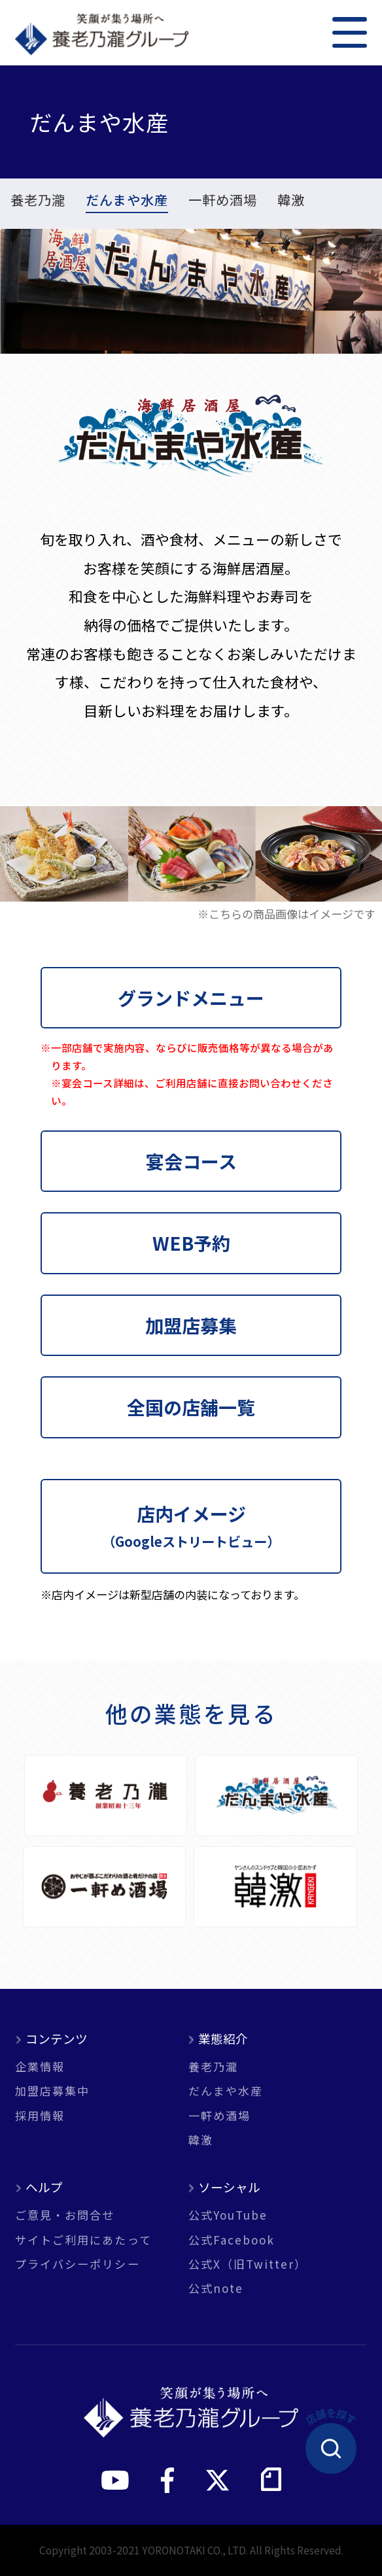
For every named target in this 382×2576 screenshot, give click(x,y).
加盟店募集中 (52, 2090)
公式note (215, 2288)
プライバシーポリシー (77, 2263)
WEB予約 (191, 1242)
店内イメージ (191, 1525)
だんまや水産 (127, 201)
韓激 (291, 201)
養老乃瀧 (37, 201)
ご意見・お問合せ (64, 2214)
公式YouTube (228, 2214)
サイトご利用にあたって (83, 2239)
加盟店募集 (191, 1325)
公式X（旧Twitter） (247, 2263)
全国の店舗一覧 (191, 1406)
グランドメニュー (191, 997)
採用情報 (40, 2115)
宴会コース (191, 1160)
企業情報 (40, 2066)
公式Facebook (231, 2239)
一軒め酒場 (222, 201)
